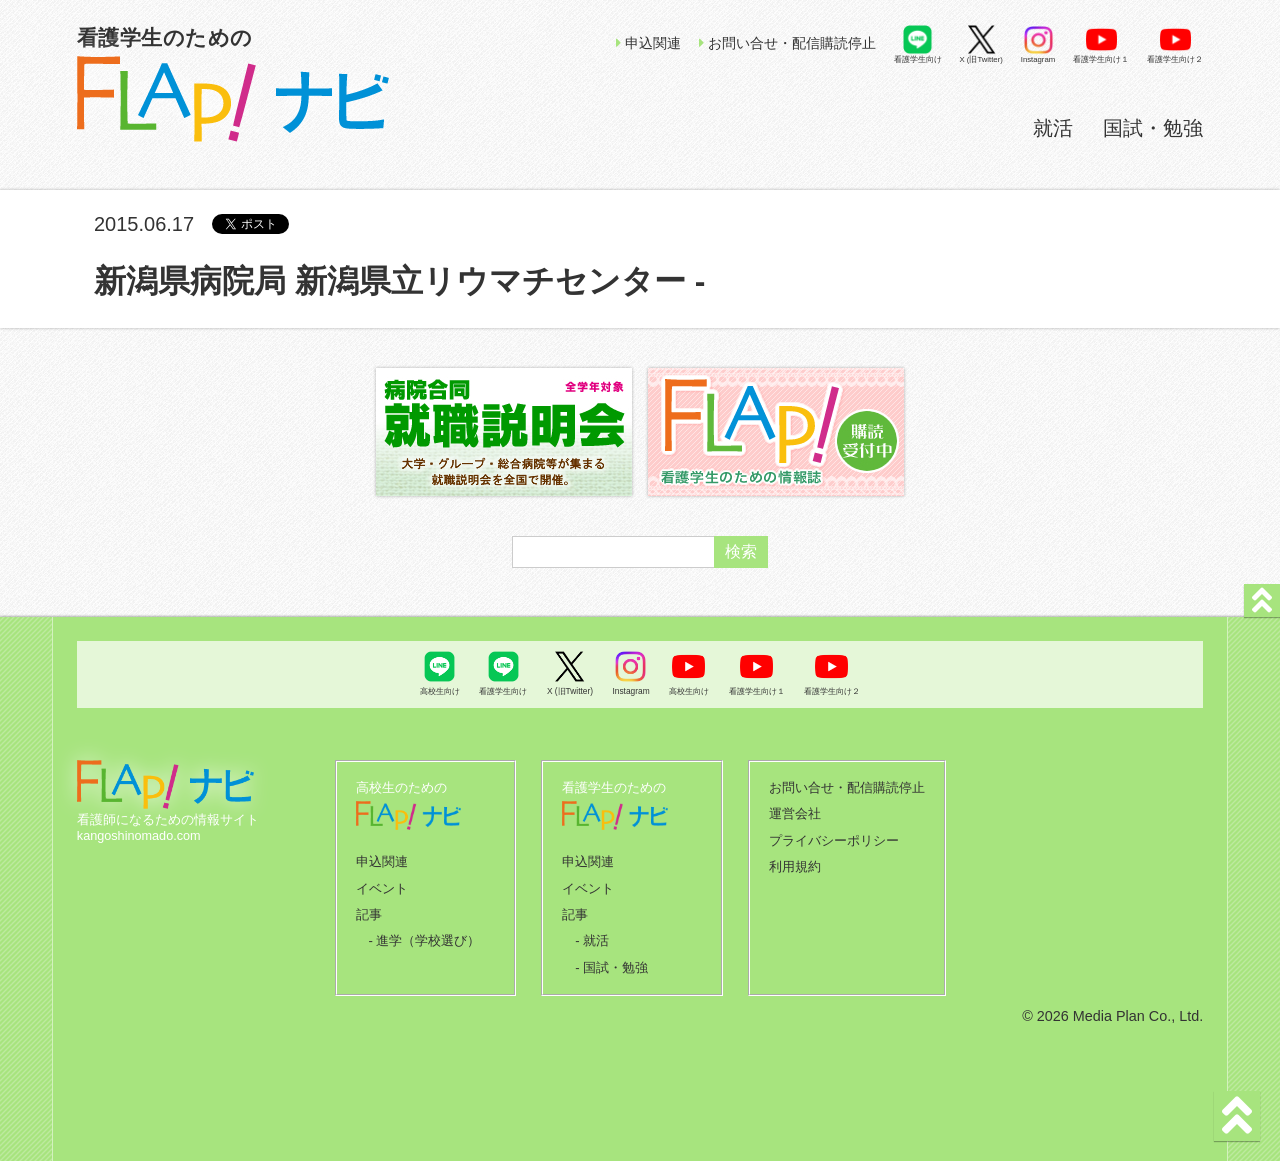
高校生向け (440, 691)
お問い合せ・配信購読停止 (787, 43)
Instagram (1038, 59)
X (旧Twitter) (981, 59)
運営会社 (795, 812)
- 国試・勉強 (611, 961)
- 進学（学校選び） (424, 935)
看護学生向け (918, 59)
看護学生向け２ (1175, 59)
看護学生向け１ (1101, 59)
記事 (369, 910)
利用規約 (795, 863)
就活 (1053, 128)
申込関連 (648, 43)
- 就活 (592, 935)
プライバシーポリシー (834, 838)
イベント (382, 885)
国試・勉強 (1153, 128)
